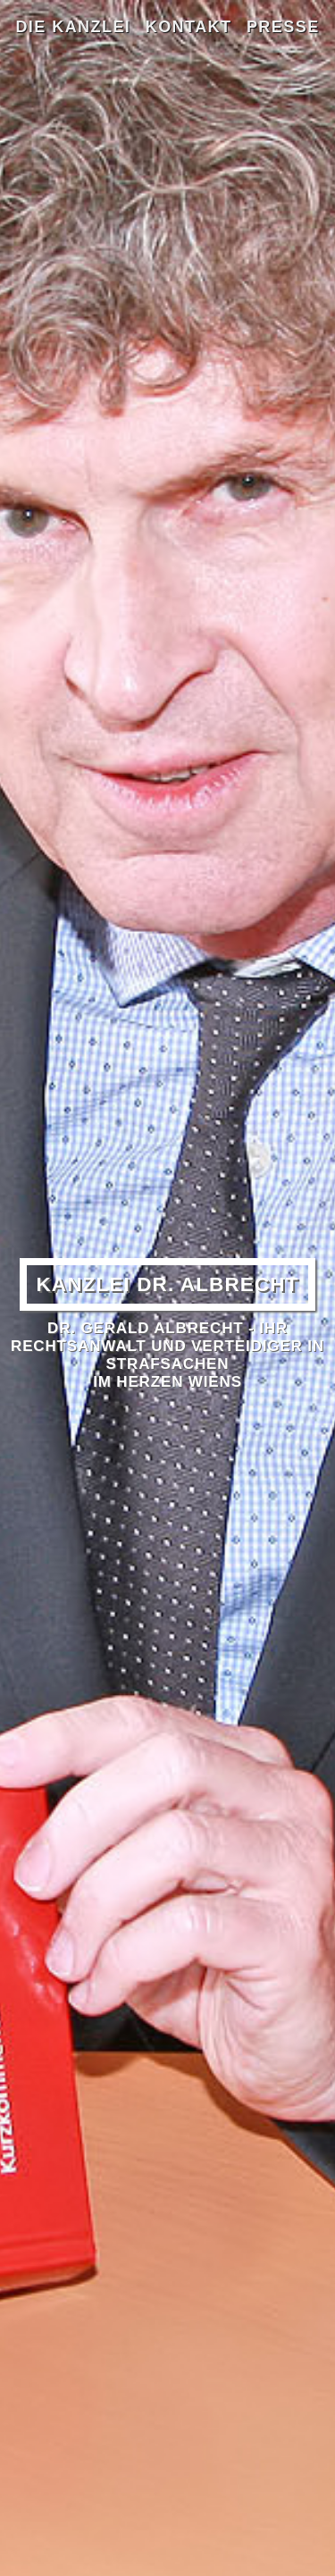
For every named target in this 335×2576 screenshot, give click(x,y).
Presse (283, 27)
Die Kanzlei (72, 27)
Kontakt (189, 27)
